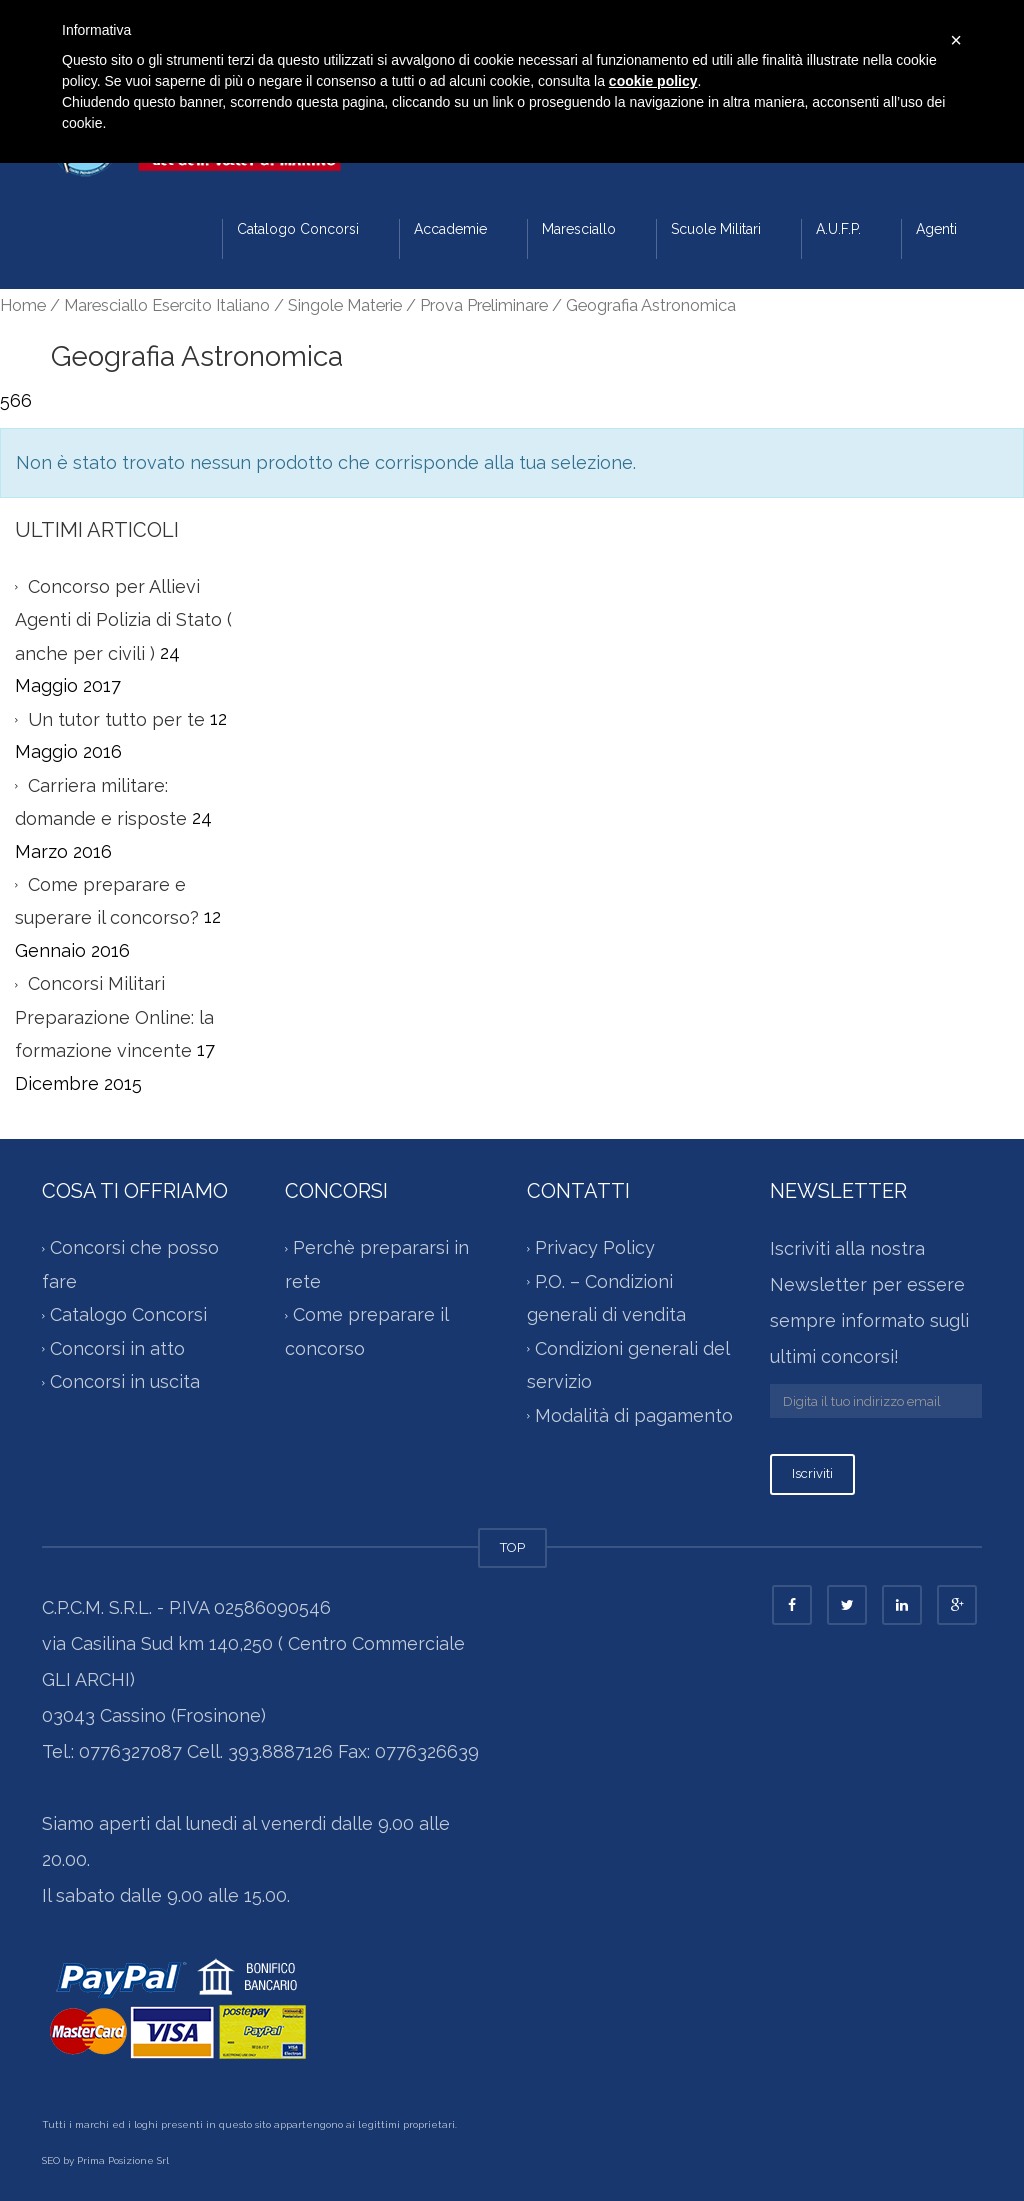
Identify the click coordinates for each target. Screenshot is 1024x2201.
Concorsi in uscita (125, 1381)
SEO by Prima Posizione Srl (105, 2160)
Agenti (936, 229)
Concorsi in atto (117, 1348)
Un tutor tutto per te (116, 719)
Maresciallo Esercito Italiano (167, 305)
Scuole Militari (716, 229)
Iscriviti (812, 1473)
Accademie (450, 229)
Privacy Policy (595, 1247)
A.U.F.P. (838, 229)
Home (23, 305)
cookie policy (653, 81)
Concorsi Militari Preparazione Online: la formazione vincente (114, 1017)
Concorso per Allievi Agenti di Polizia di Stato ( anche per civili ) (123, 620)
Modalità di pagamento (634, 1415)
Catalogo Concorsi (298, 229)
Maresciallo (579, 229)
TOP (512, 1547)
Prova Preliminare (484, 305)
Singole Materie (345, 305)
